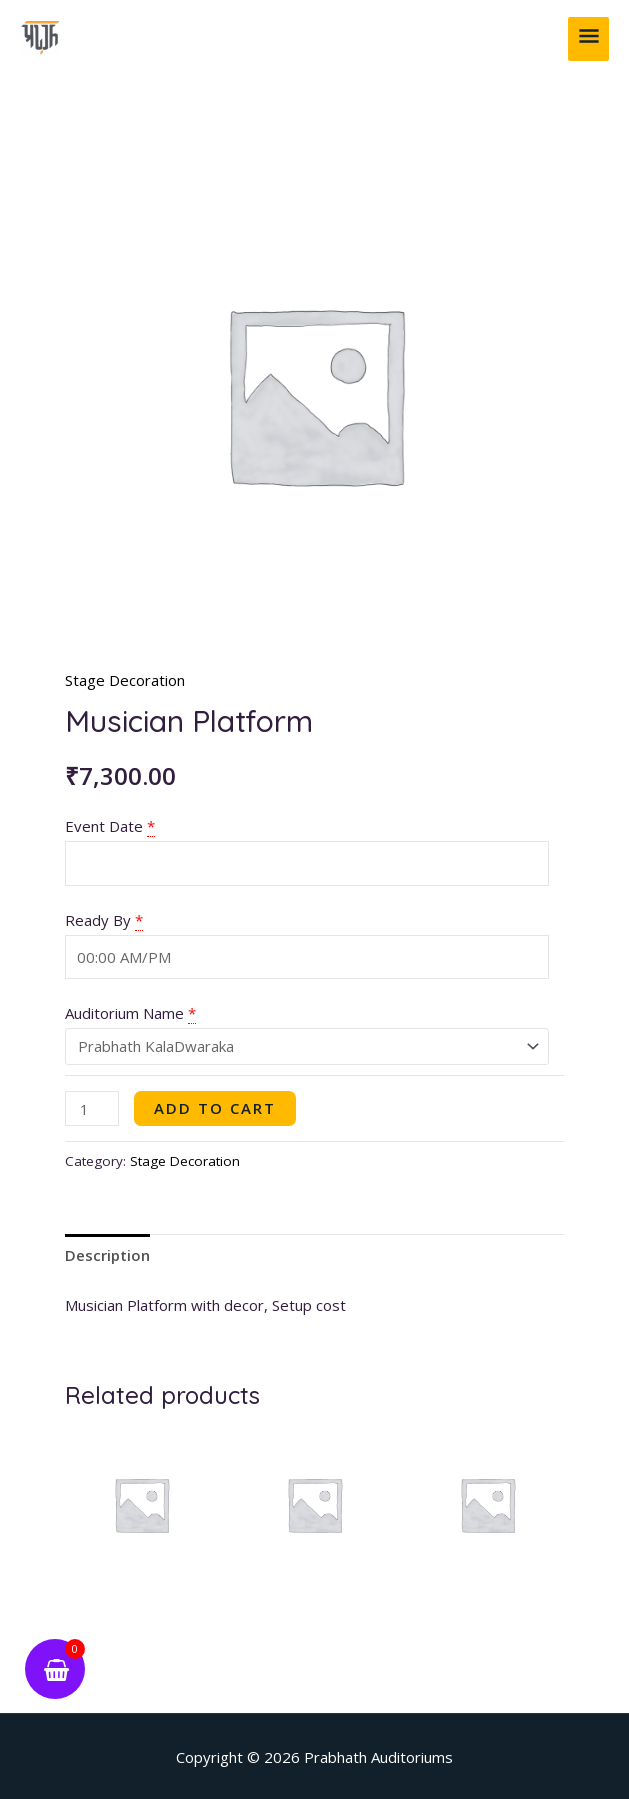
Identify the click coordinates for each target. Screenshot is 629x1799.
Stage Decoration (125, 680)
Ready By (98, 920)
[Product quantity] (92, 1108)
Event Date (104, 826)
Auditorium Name (124, 1013)
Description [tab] (107, 1255)
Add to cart (215, 1108)
